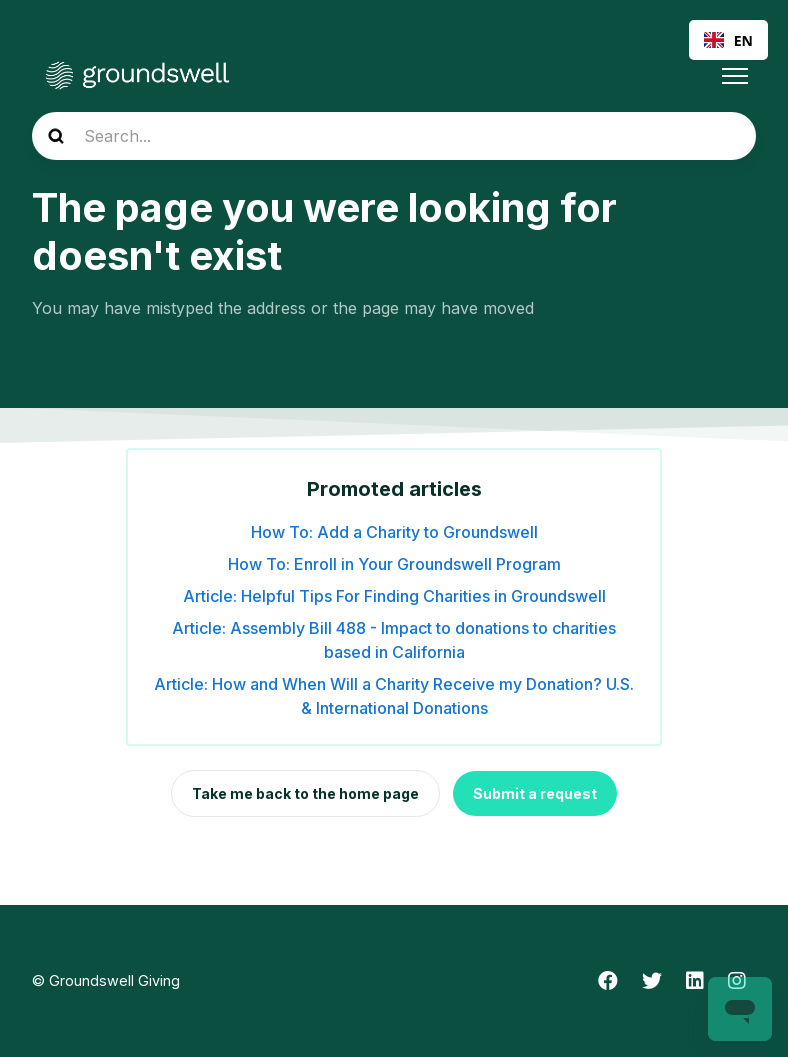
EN (728, 40)
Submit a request (535, 793)
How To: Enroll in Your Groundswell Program (394, 564)
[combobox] (728, 40)
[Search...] (394, 136)
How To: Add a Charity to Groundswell (394, 532)
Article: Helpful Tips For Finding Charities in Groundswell (394, 596)
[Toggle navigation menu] (735, 76)
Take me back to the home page (305, 793)
